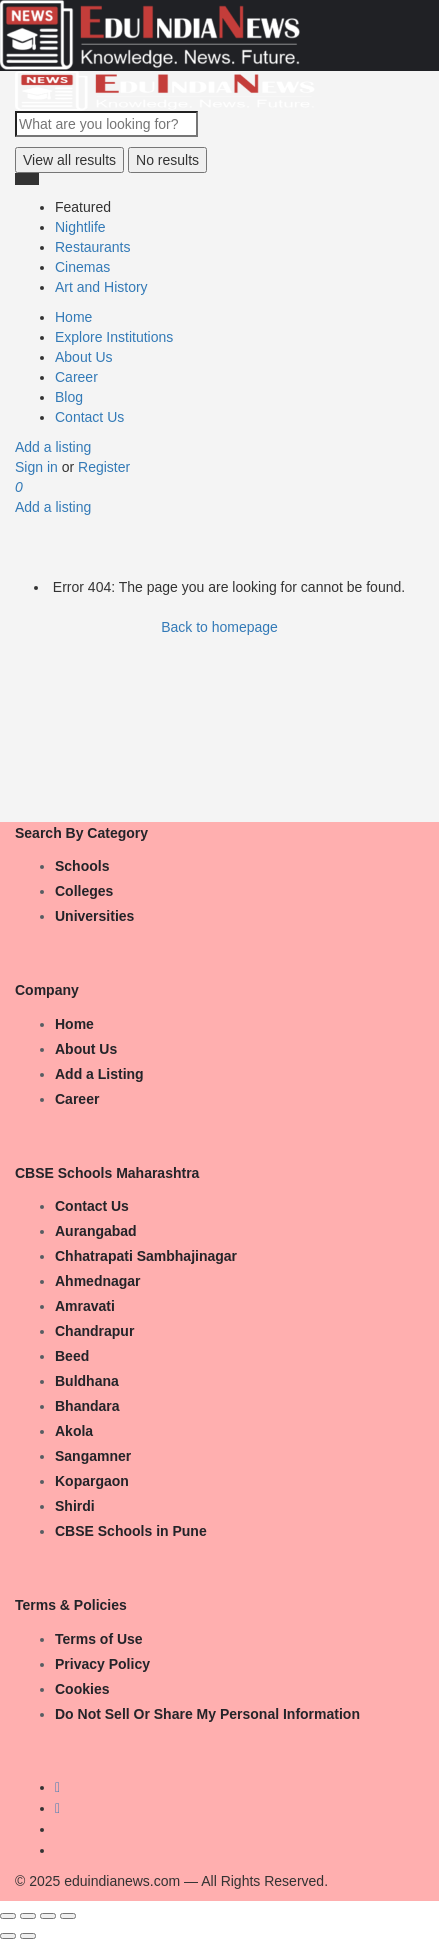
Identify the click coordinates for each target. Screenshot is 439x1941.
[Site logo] (165, 90)
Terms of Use (99, 1639)
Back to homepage (219, 627)
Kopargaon (92, 1481)
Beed (72, 1356)
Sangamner (93, 1456)
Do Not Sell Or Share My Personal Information (207, 1714)
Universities (94, 916)
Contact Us (89, 417)
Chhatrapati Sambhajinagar (146, 1256)
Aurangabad (96, 1231)
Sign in (38, 467)
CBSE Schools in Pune (131, 1531)
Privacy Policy (102, 1664)
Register (104, 467)
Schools (82, 866)
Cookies (82, 1689)
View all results (69, 160)
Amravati (85, 1306)
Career (76, 377)
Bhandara (87, 1406)
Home (73, 317)
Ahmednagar (98, 1281)
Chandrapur (94, 1331)
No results (167, 160)
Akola (74, 1431)
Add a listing (53, 447)
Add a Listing (99, 1074)
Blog (69, 397)
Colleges (84, 891)
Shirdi (75, 1506)
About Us (84, 357)
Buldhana (87, 1381)
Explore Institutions (114, 337)
